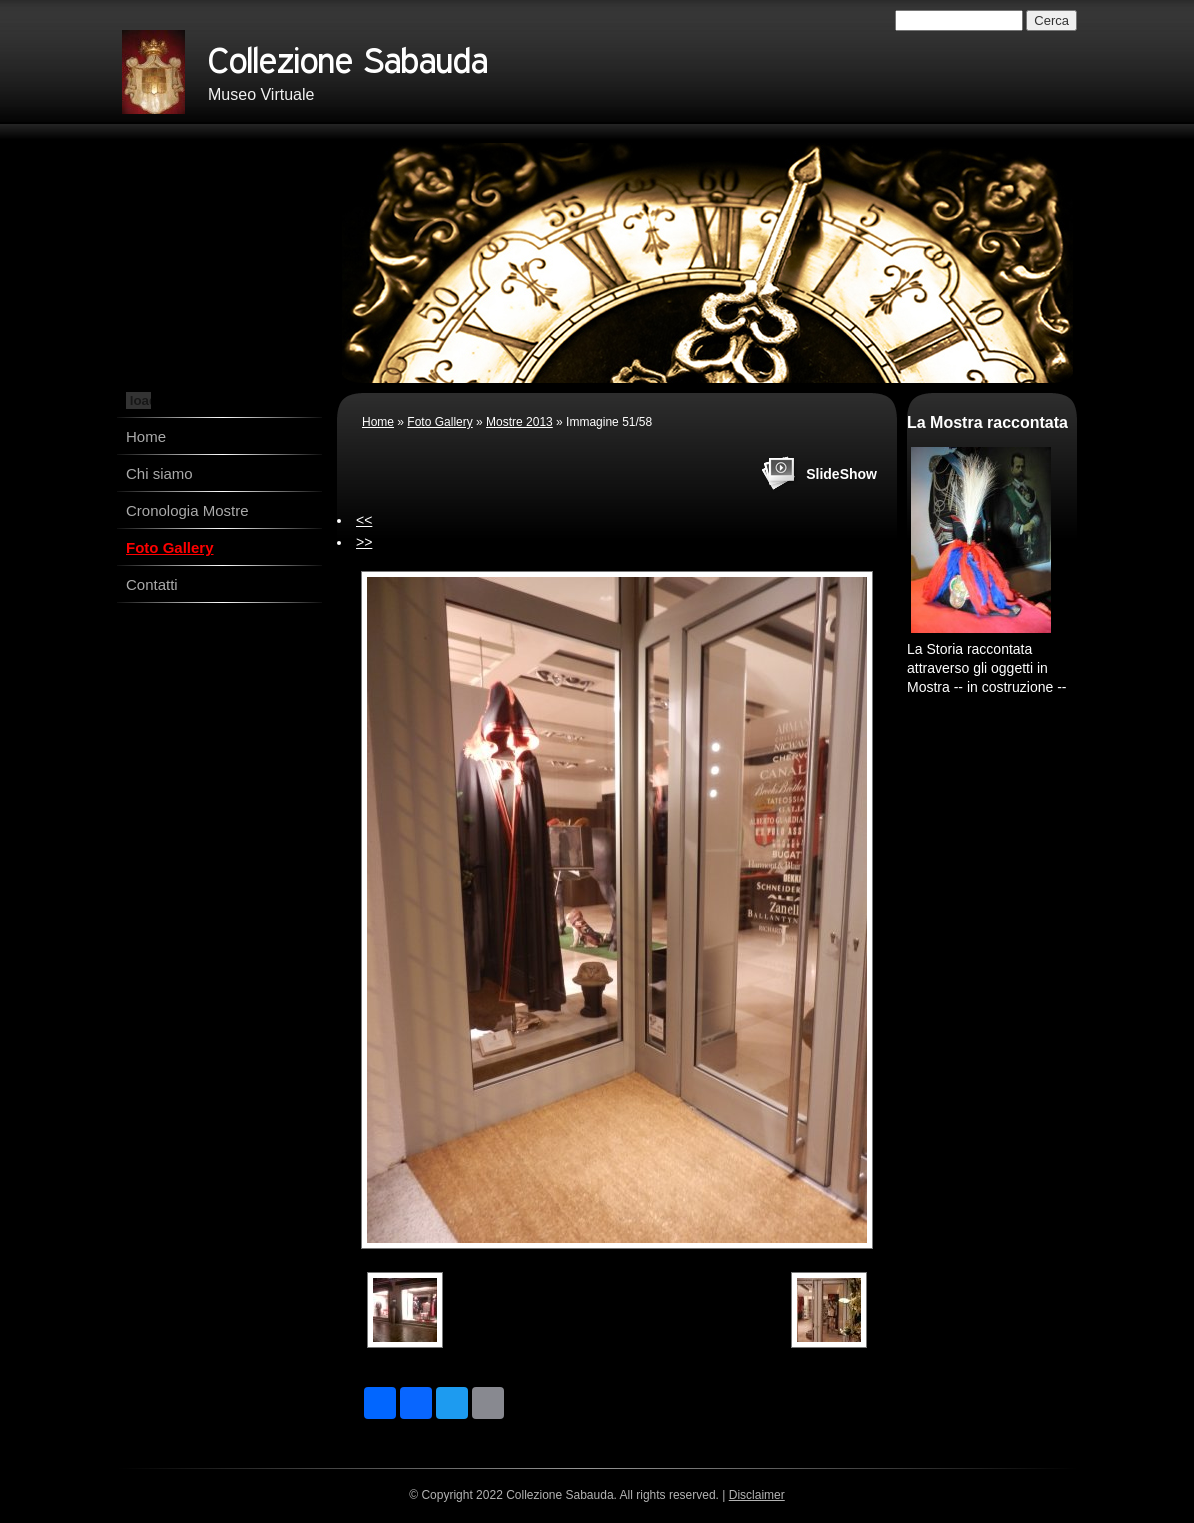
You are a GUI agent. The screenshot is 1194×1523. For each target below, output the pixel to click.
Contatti (152, 584)
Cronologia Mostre (187, 510)
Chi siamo (159, 473)
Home (146, 436)
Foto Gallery (170, 547)
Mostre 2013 (519, 422)
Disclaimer (757, 1495)
